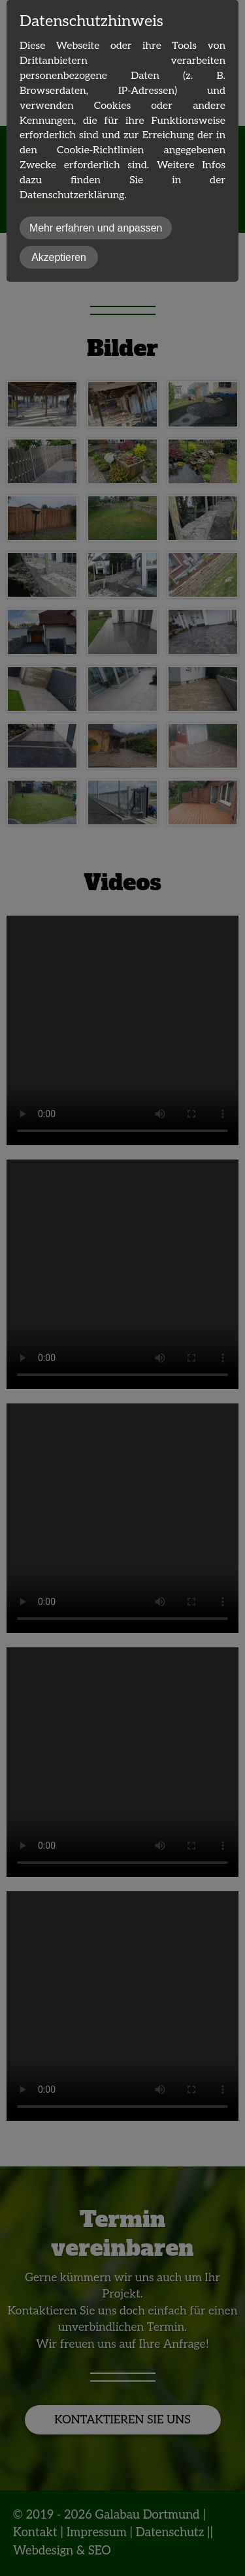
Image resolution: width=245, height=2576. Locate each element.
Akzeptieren (58, 257)
